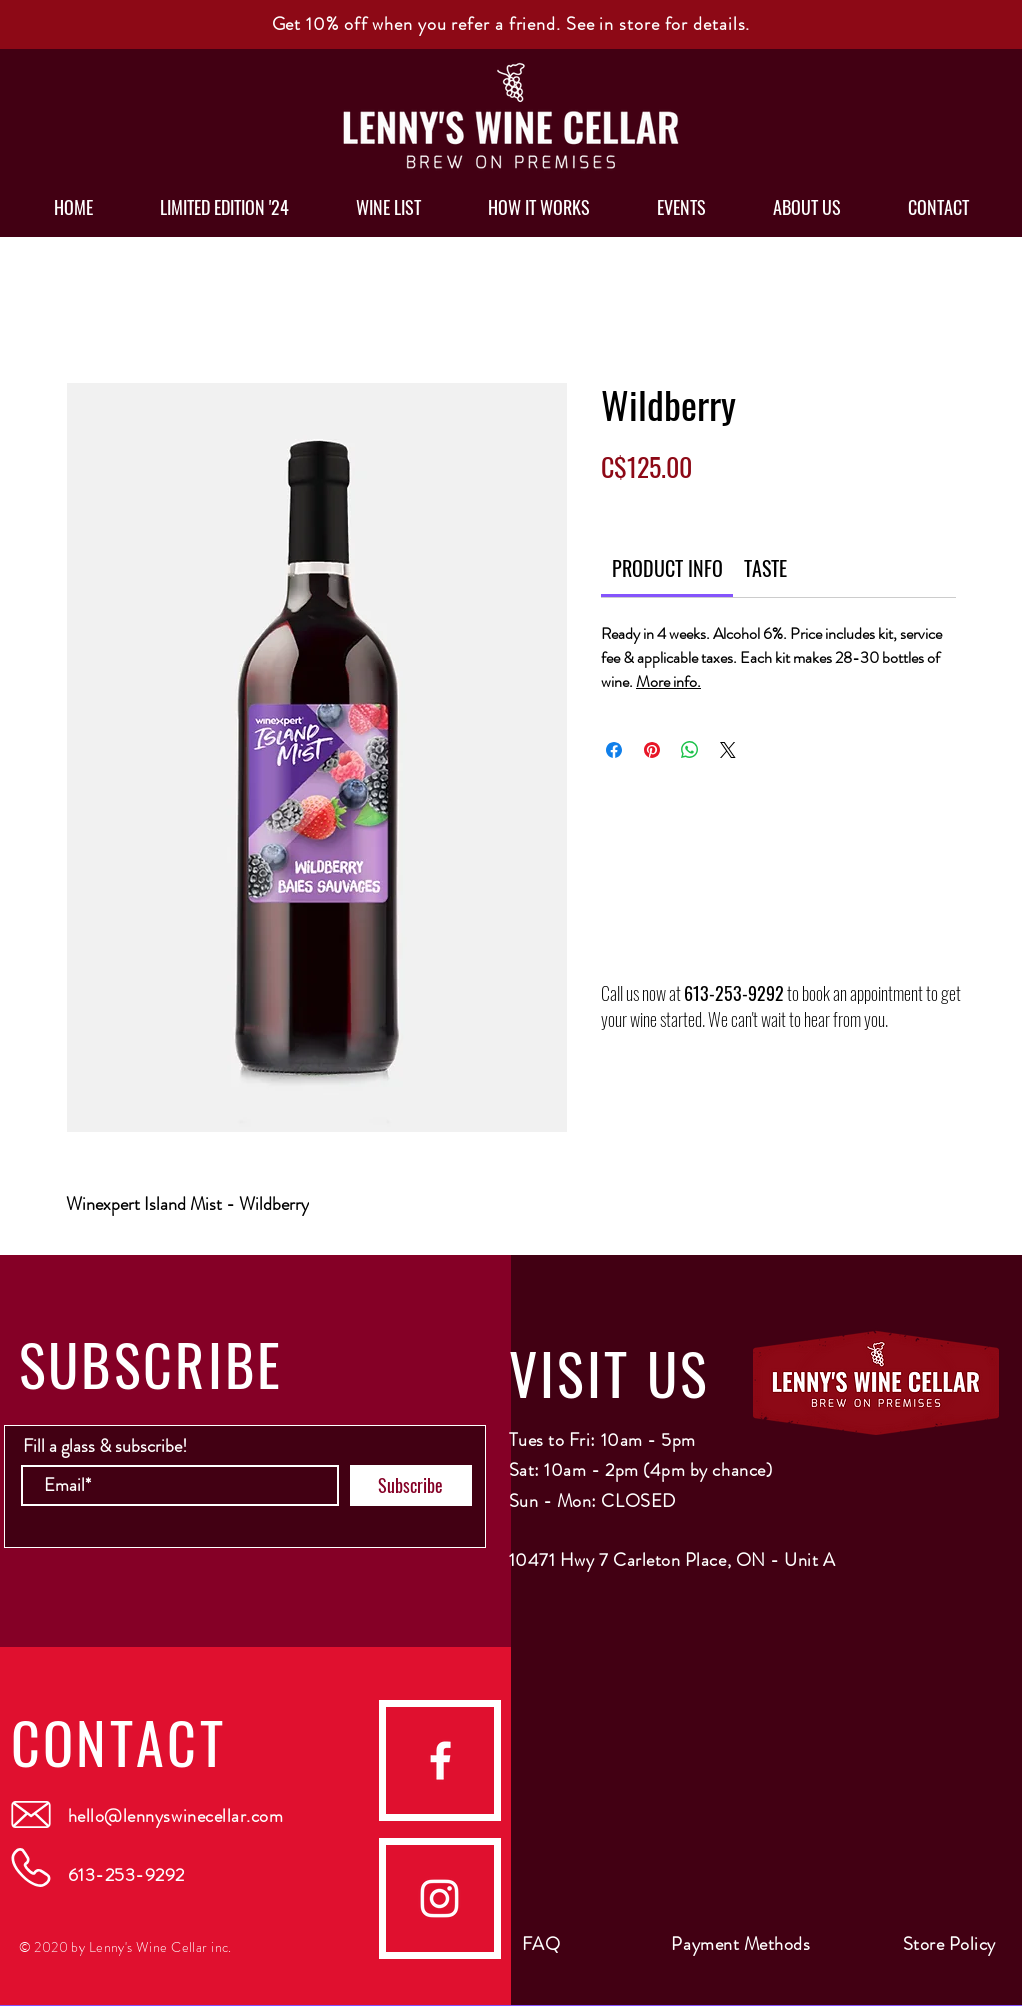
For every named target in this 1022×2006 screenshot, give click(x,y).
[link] (667, 568)
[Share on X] (728, 750)
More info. (668, 681)
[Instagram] (439, 1898)
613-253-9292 (734, 993)
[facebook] (440, 1760)
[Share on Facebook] (614, 750)
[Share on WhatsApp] (690, 750)
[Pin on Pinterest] (652, 750)
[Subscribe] (411, 1485)
